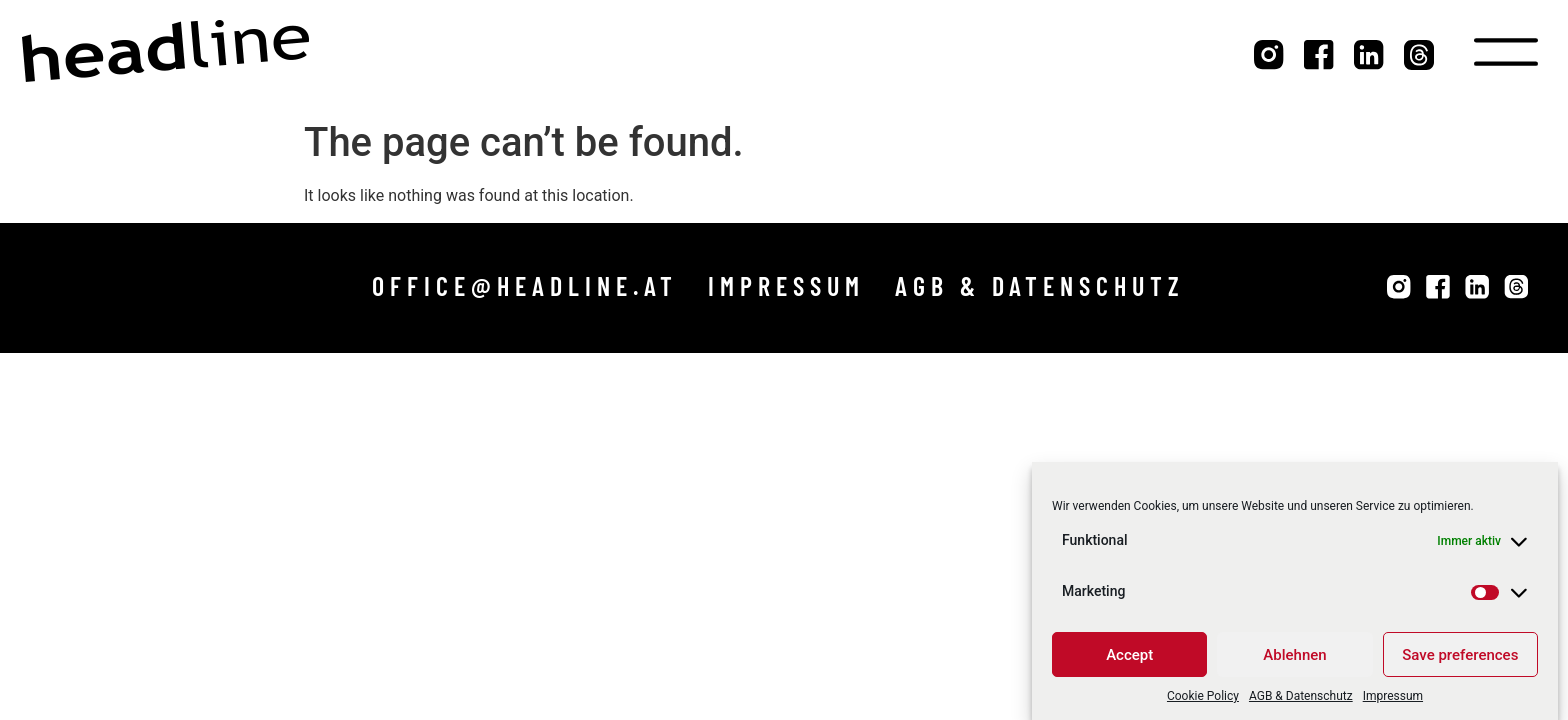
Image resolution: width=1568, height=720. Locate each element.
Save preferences (1460, 658)
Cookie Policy (1203, 700)
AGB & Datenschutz (1301, 700)
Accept (1129, 658)
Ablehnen (1294, 658)
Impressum (1393, 700)
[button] (525, 286)
